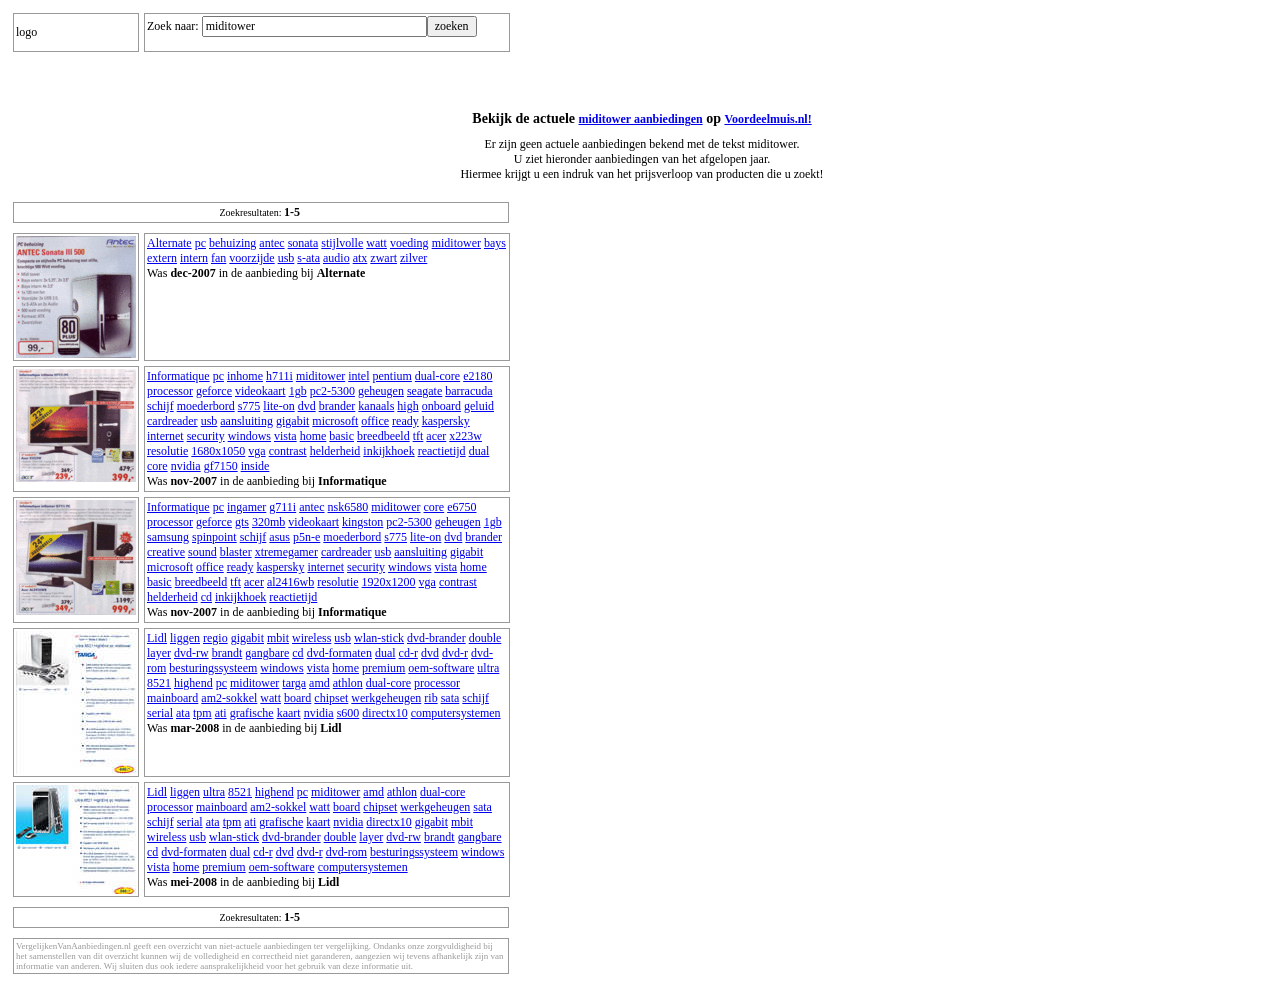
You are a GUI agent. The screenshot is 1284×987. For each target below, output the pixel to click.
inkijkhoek (388, 451)
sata (450, 698)
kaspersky (446, 421)
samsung (168, 537)
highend (193, 683)
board (297, 698)
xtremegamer (286, 552)
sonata (303, 243)
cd (206, 597)
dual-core (437, 376)
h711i (279, 376)
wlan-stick (379, 638)
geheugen (381, 391)
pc (200, 243)
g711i (282, 507)
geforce (214, 391)
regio (215, 638)
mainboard (172, 698)
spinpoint (214, 537)
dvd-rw (191, 653)
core (157, 466)
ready (405, 421)
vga (256, 451)
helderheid (335, 451)
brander (337, 406)
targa (294, 683)
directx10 (384, 713)
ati (221, 713)
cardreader (172, 421)
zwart (383, 258)
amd (319, 683)
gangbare (267, 653)
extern (162, 258)
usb (286, 258)
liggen (185, 638)
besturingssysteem (213, 668)
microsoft (335, 421)
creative (166, 552)
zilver (413, 258)
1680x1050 (218, 451)
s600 (348, 713)
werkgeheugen (386, 698)
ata (183, 713)
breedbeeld (383, 436)
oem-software (441, 668)
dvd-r (455, 653)
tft (418, 436)
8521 (159, 683)
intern (194, 258)
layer (159, 653)
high (407, 406)
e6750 (461, 507)
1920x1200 (389, 582)
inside (255, 466)
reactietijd (442, 451)
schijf (160, 406)
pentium (392, 376)
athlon (348, 683)
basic (341, 436)
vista (285, 436)
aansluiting (246, 421)
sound (202, 552)
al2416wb (290, 582)
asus (279, 537)
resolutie (167, 451)
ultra (488, 668)
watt (376, 243)
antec (271, 243)
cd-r (408, 653)
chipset (331, 698)
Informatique (178, 376)
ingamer (246, 507)
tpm (202, 713)
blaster (236, 552)
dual (479, 451)
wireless (311, 638)
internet (165, 436)
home (313, 436)
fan (218, 258)
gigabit (292, 421)
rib (430, 698)
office (375, 421)
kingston (362, 522)
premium (383, 668)
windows (249, 436)
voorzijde (251, 258)
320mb (268, 522)
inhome (245, 376)
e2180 (477, 376)
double (485, 638)
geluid (479, 406)
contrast (288, 451)
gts (242, 522)
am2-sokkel (229, 698)
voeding (409, 243)
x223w (465, 436)
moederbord (206, 406)
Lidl (157, 638)
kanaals (376, 406)
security (206, 436)
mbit (278, 638)
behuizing (232, 243)
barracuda (468, 391)
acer (436, 436)
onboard (441, 406)
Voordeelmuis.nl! (767, 119)
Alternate (169, 243)
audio (336, 258)
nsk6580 (348, 507)
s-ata (308, 258)
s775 (249, 406)
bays (495, 243)
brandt (227, 653)
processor (170, 391)
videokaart (260, 391)
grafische (252, 713)
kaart (289, 713)
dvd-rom (346, 852)
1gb (298, 391)
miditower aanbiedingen (641, 119)
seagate (424, 391)
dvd (307, 406)
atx (360, 258)
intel (358, 376)
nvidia (186, 466)
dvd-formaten (339, 653)
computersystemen (456, 713)
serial (160, 713)
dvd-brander (436, 638)
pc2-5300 (332, 391)
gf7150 (221, 466)
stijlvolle (342, 243)
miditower (456, 243)
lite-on (278, 406)
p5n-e (306, 537)
